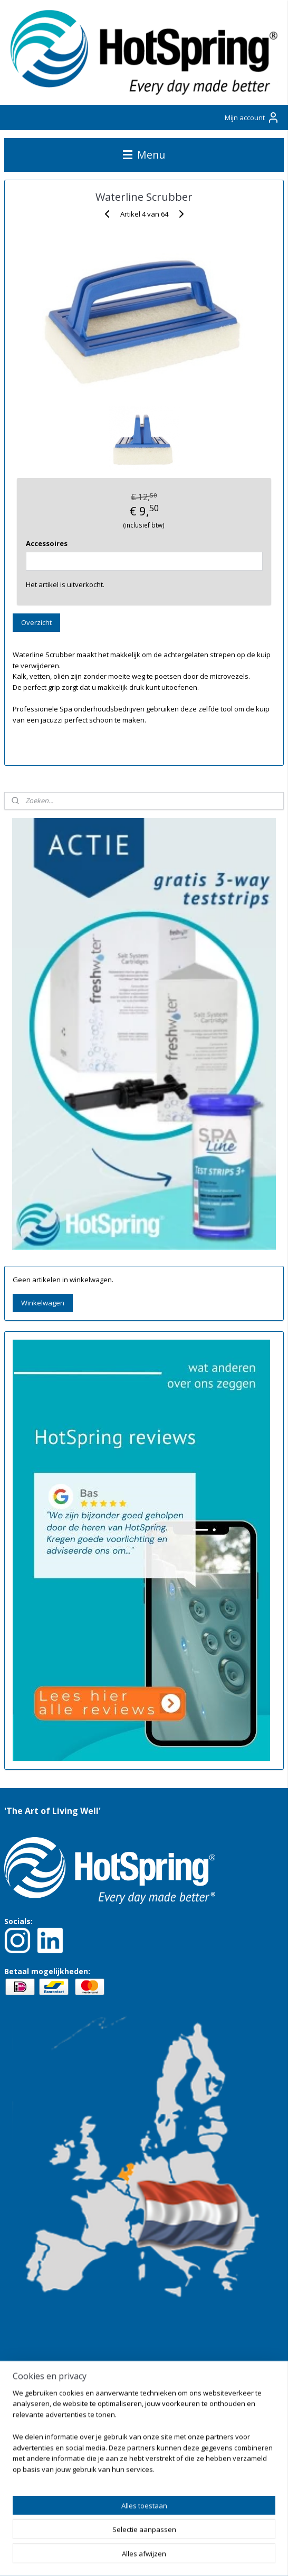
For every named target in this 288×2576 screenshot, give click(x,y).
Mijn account (252, 117)
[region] (144, 2435)
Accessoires (47, 543)
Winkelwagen (42, 1302)
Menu (144, 155)
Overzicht (36, 622)
